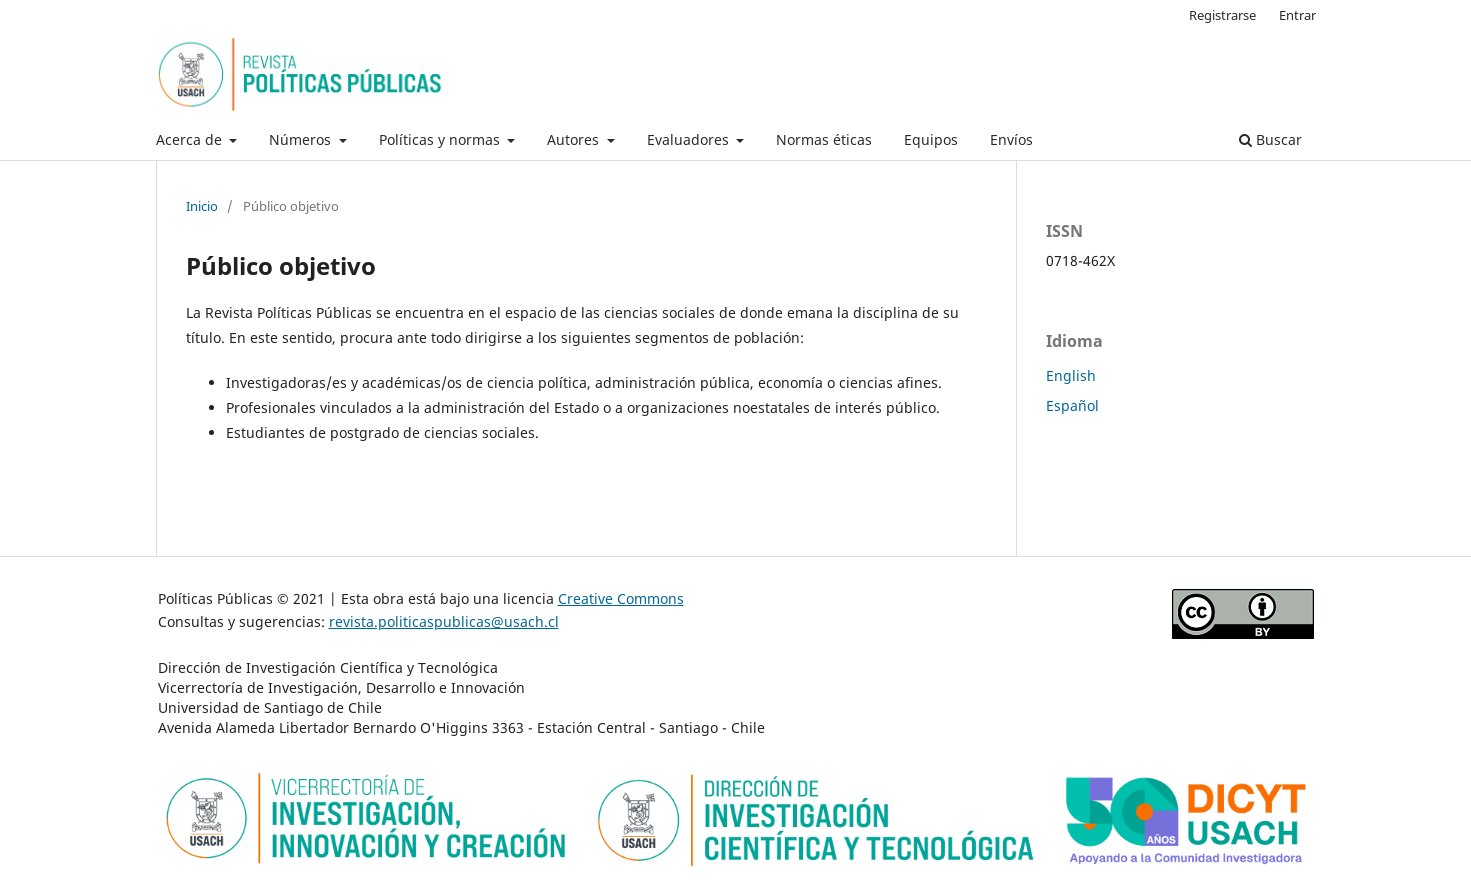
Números (302, 139)
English (1071, 375)
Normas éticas (824, 139)
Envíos (1011, 139)
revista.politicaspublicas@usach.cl (444, 621)
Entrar (1297, 15)
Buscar (1270, 139)
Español (1072, 405)
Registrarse (1222, 15)
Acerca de (191, 139)
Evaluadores (690, 139)
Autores (575, 139)
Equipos (931, 139)
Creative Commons (621, 598)
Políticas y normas (441, 139)
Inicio (202, 206)
